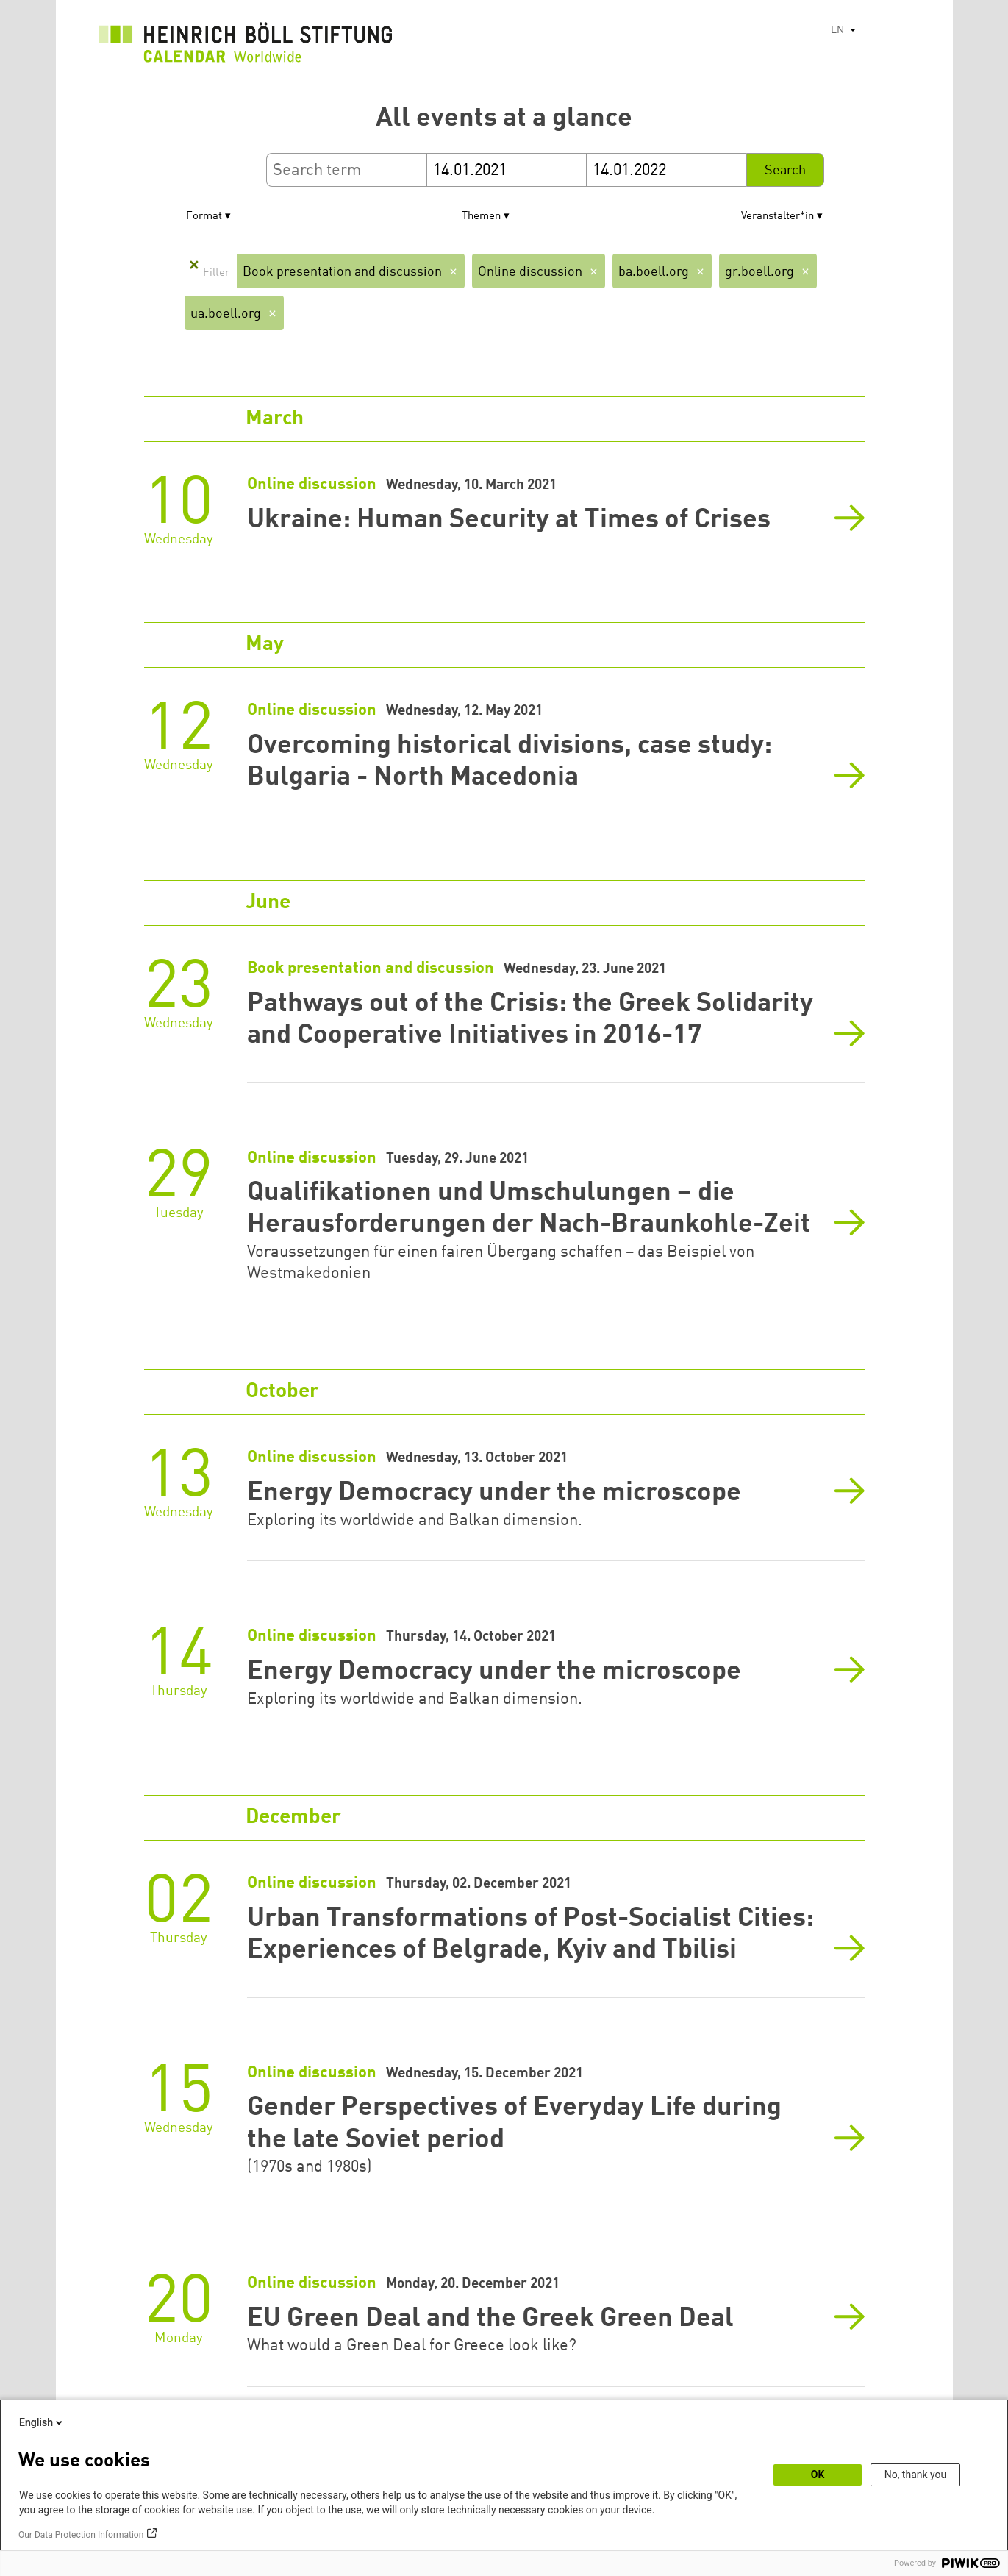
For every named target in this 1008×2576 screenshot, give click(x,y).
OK (818, 2474)
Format (204, 216)
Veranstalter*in (777, 216)
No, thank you (915, 2474)
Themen (481, 216)
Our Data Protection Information (80, 2535)
